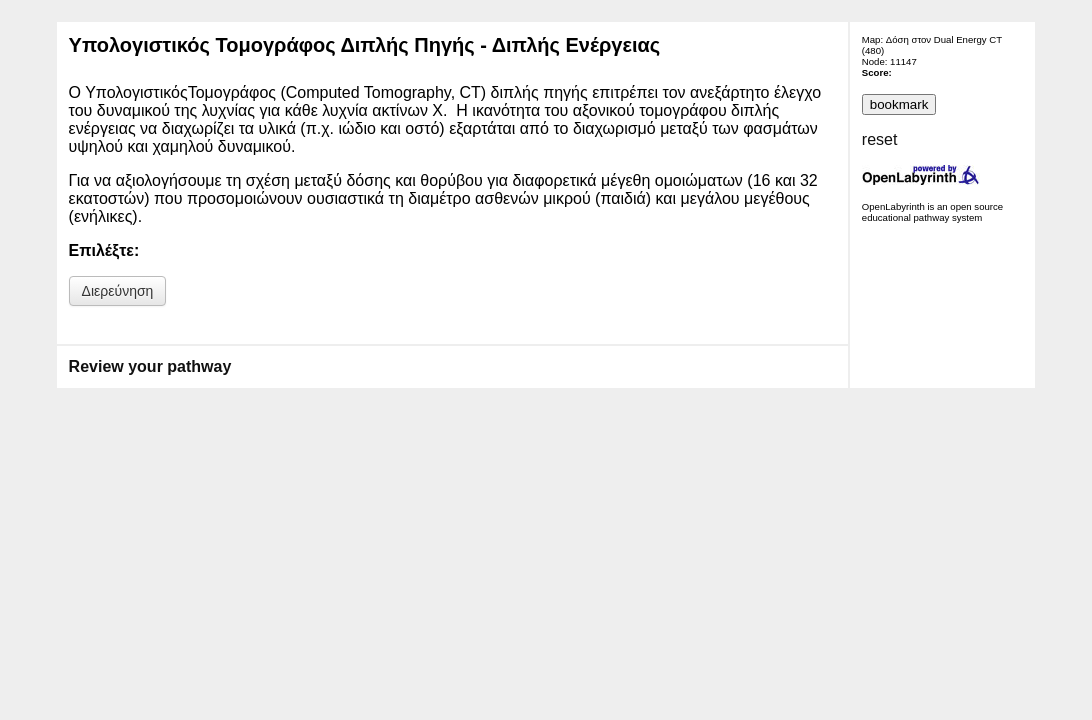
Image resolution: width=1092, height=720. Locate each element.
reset (880, 139)
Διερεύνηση (118, 291)
